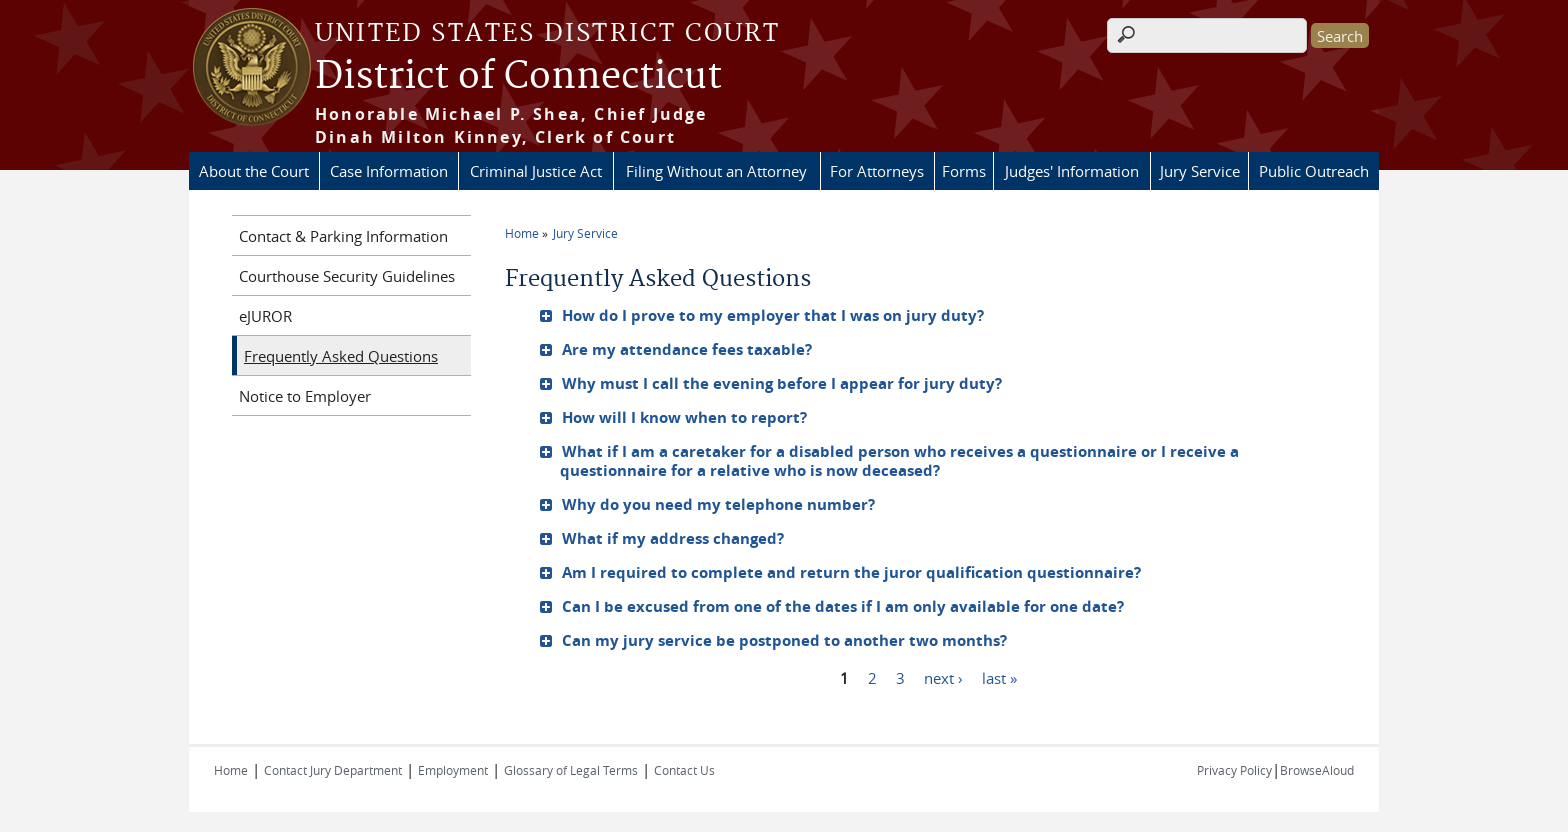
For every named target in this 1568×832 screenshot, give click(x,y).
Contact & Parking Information (343, 236)
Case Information (389, 171)
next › (943, 677)
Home (522, 233)
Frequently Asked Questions (341, 356)
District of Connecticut (518, 77)
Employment (453, 770)
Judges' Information (1072, 171)
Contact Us (684, 770)
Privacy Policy (1234, 770)
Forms (964, 171)
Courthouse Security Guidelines (347, 276)
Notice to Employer (305, 396)
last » (999, 677)
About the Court (254, 171)
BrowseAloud (1317, 770)
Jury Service (1200, 171)
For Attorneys (877, 171)
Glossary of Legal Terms (571, 770)
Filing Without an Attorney (716, 171)
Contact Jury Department (333, 770)
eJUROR (265, 316)
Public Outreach (1314, 171)
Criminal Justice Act (536, 171)
